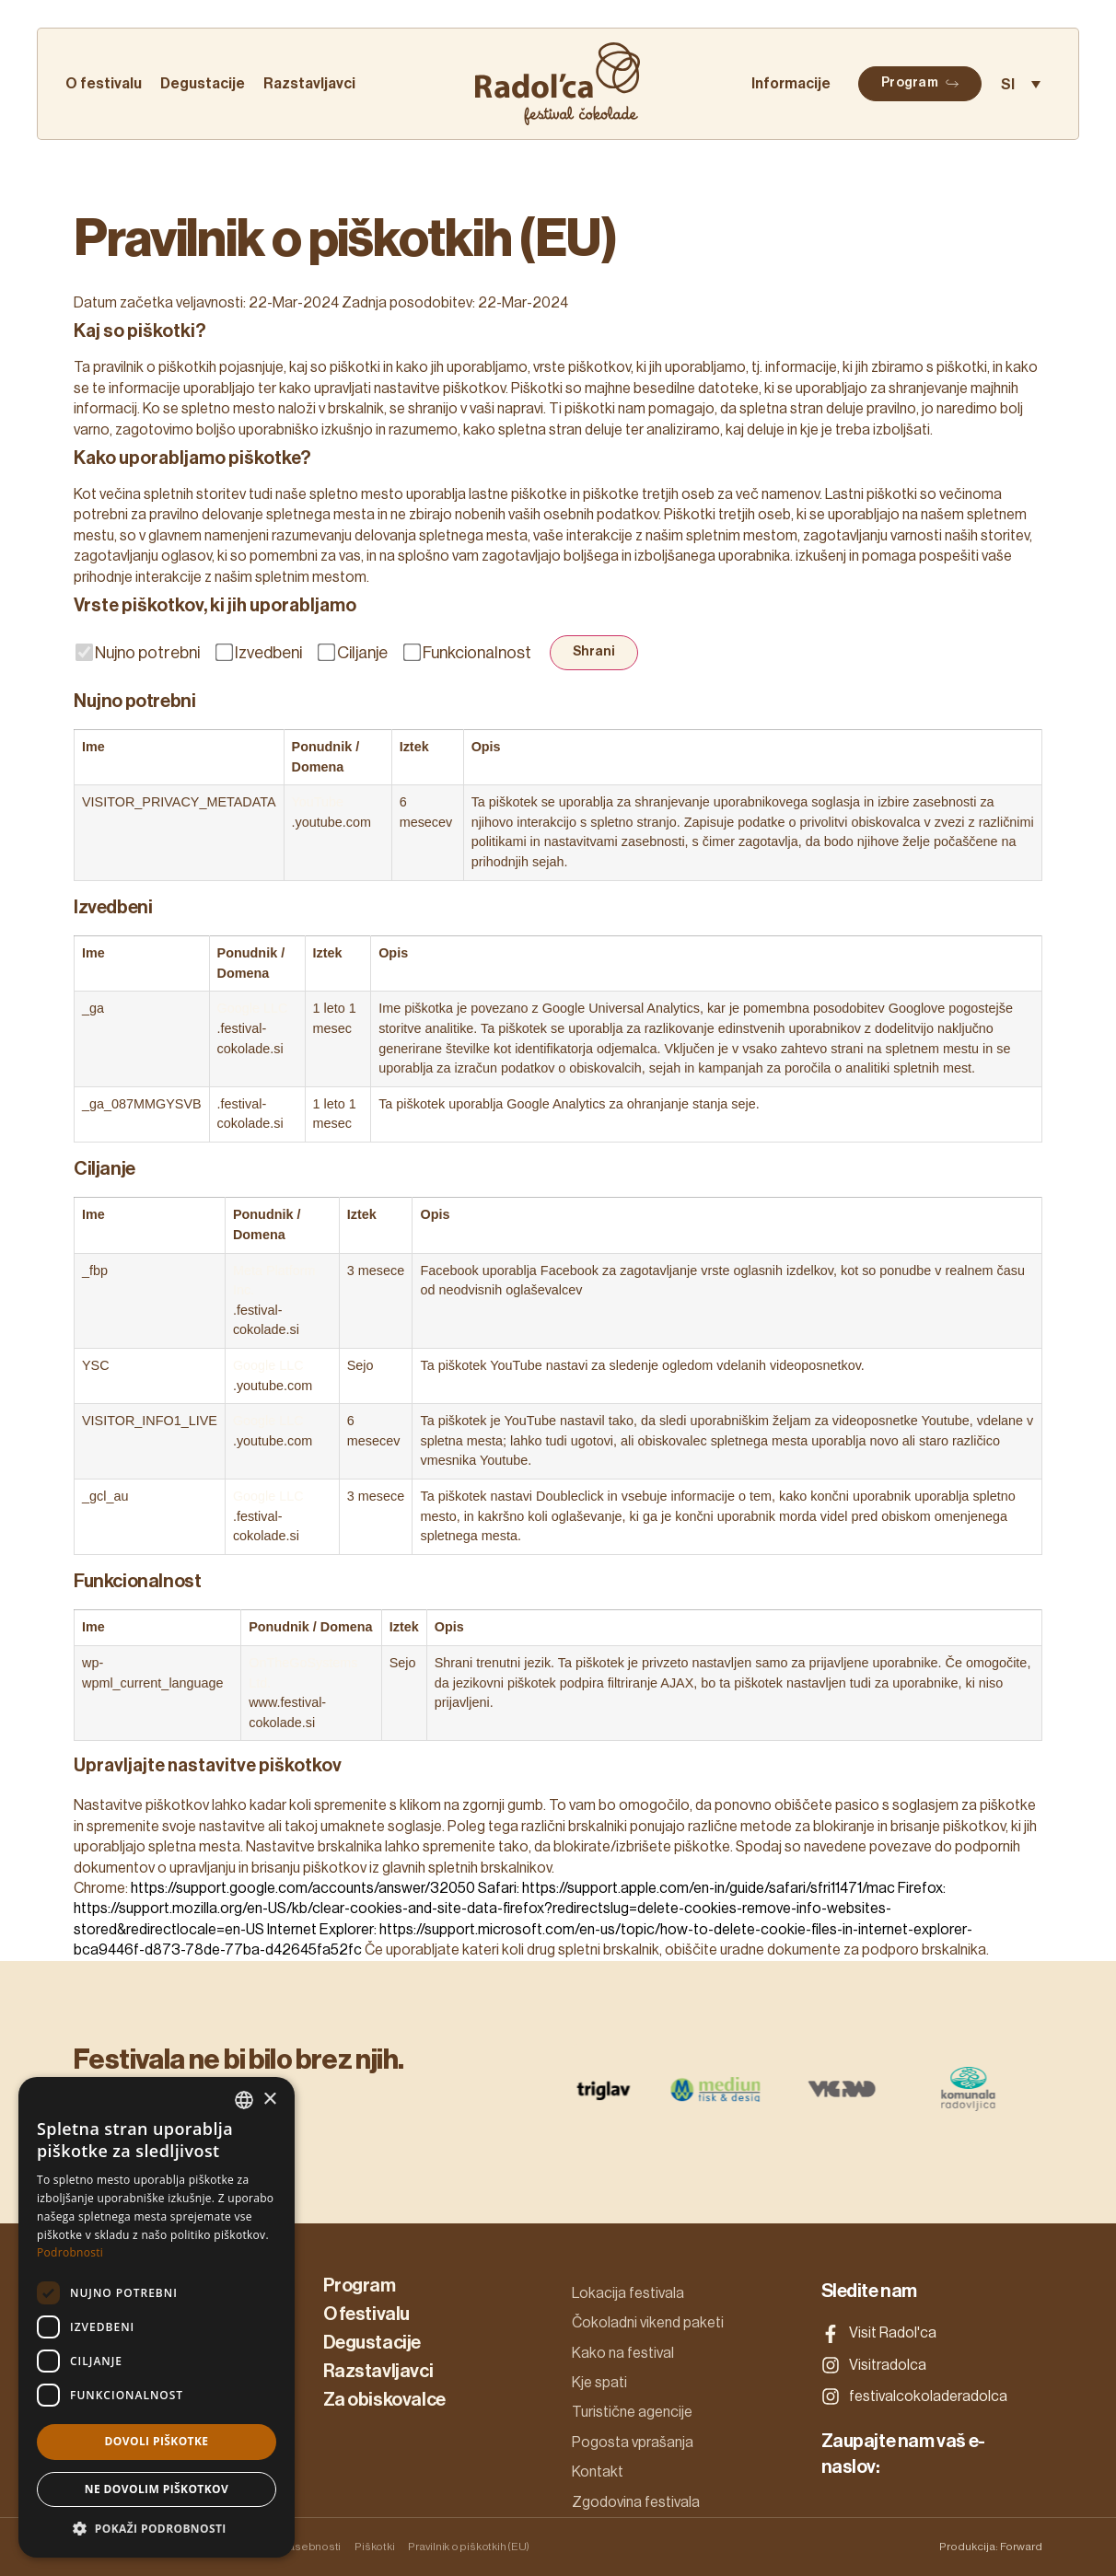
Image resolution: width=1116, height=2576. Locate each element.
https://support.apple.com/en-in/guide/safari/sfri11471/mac (708, 1888)
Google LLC (252, 1008)
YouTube (318, 802)
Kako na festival (623, 2353)
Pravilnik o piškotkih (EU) (468, 2546)
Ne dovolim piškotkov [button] (156, 2489)
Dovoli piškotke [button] (157, 2441)
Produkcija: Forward (990, 2546)
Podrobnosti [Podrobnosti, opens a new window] (70, 2252)
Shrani (594, 651)
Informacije (791, 83)
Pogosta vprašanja (632, 2442)
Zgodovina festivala (636, 2502)
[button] (156, 2529)
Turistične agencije (632, 2412)
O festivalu (103, 83)
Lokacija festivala (628, 2293)
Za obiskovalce (384, 2400)
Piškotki (374, 2546)
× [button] (269, 2099)
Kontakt (597, 2472)
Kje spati (599, 2382)
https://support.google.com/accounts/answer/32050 (303, 1888)
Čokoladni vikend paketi (648, 2322)
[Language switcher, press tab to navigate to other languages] (1021, 84)
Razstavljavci (309, 83)
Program (359, 2286)
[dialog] (156, 2317)
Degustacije (202, 83)
